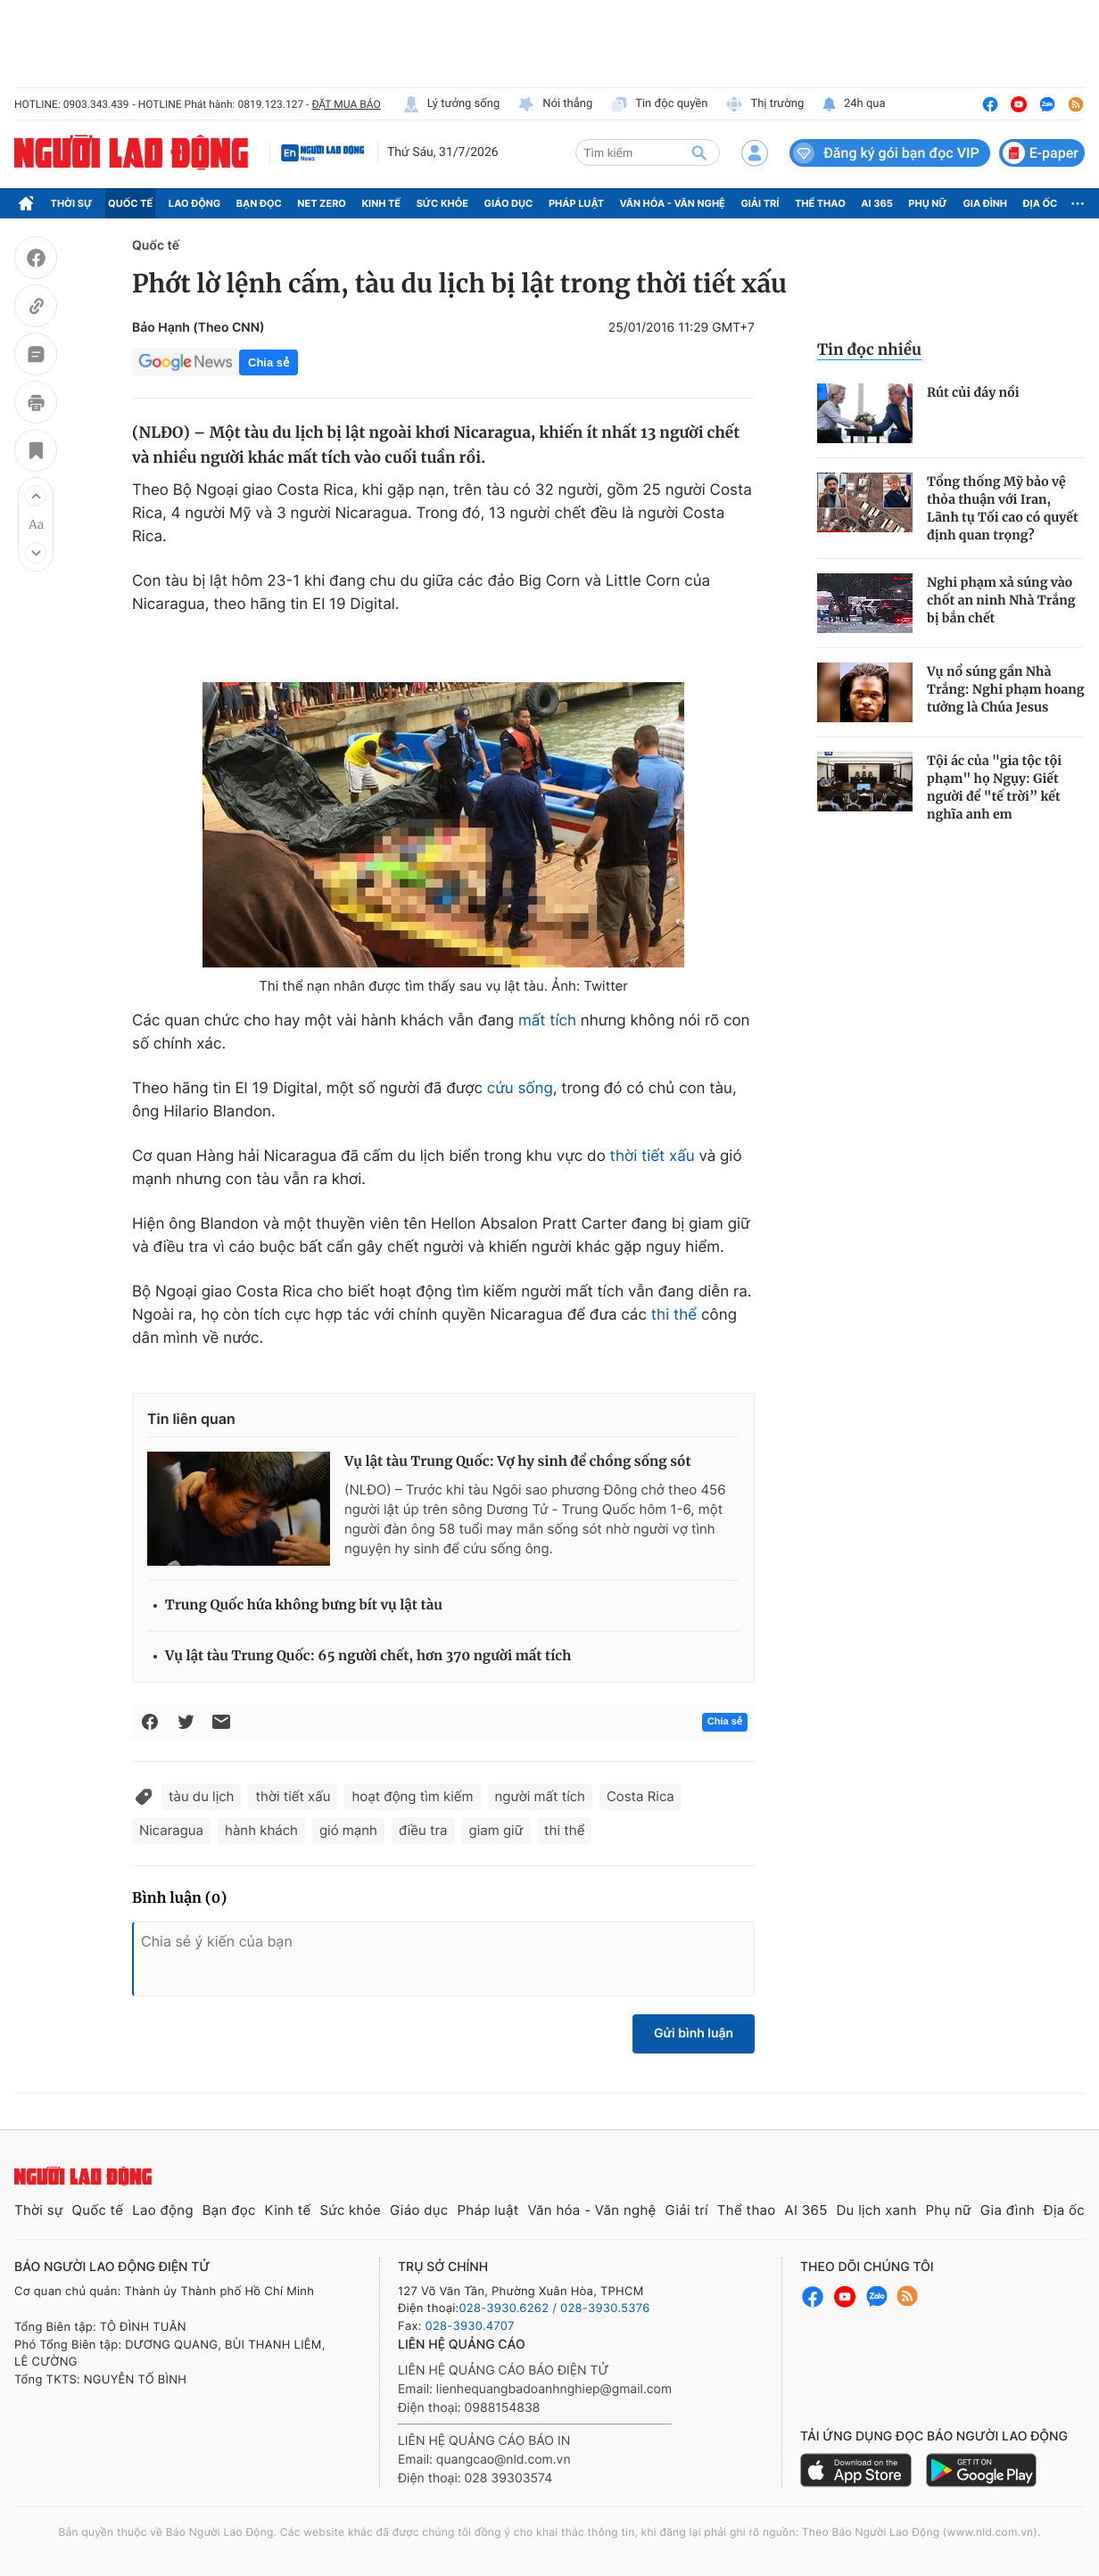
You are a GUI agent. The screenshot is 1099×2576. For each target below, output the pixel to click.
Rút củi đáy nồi (973, 392)
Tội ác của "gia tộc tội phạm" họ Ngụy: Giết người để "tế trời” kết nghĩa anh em (994, 787)
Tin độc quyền (658, 104)
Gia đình (985, 203)
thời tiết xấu (652, 1156)
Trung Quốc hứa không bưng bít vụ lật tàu (303, 1605)
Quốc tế (130, 203)
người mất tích (540, 1796)
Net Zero (321, 203)
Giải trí (759, 203)
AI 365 (876, 203)
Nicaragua (171, 1830)
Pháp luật (576, 203)
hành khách (261, 1830)
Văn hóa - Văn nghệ (672, 203)
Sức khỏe (442, 203)
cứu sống (520, 1089)
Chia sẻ (268, 362)
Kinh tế (381, 203)
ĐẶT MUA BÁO (345, 104)
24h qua (853, 104)
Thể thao (820, 203)
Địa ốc (1040, 203)
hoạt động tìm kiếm (412, 1796)
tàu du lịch (201, 1796)
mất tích (547, 1021)
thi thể (674, 1315)
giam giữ (496, 1830)
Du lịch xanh (877, 2210)
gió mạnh (348, 1830)
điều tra (423, 1830)
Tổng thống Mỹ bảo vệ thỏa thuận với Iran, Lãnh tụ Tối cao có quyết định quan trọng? (1002, 508)
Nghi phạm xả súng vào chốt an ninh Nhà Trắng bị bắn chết (1001, 600)
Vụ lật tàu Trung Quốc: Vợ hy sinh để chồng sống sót (517, 1461)
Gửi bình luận (693, 2033)
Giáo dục (508, 203)
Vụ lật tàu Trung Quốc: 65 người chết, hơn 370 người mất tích (368, 1656)
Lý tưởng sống (451, 104)
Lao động (195, 203)
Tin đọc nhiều (869, 349)
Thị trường (764, 104)
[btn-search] (699, 152)
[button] (35, 495)
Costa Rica (640, 1796)
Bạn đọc (259, 203)
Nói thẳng (554, 104)
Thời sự (72, 203)
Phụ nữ (927, 203)
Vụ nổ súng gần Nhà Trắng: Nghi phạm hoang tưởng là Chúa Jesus (1005, 689)
